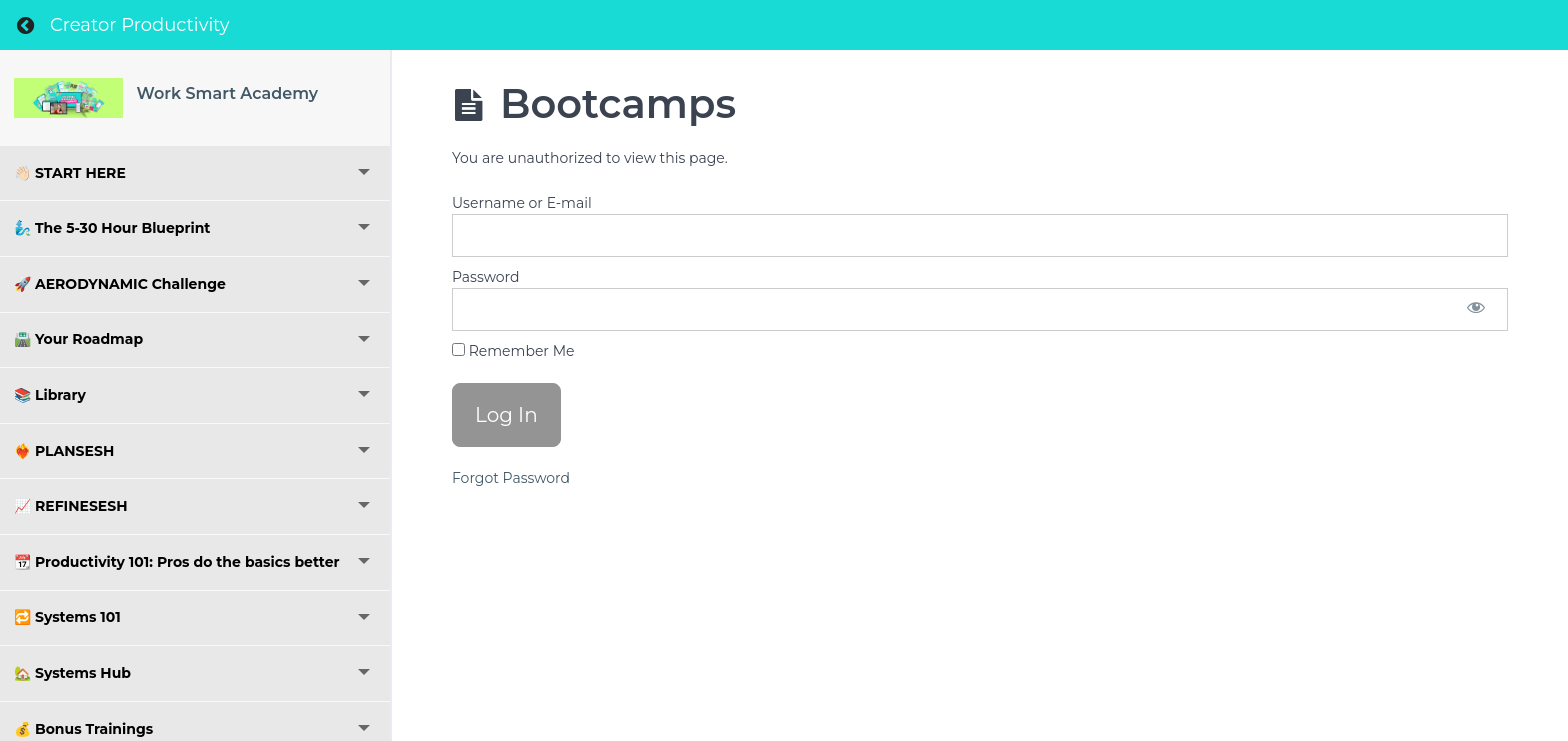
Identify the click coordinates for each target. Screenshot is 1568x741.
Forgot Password (511, 478)
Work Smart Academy (228, 93)
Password (485, 277)
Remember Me (513, 351)
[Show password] (1476, 309)
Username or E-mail (522, 203)
